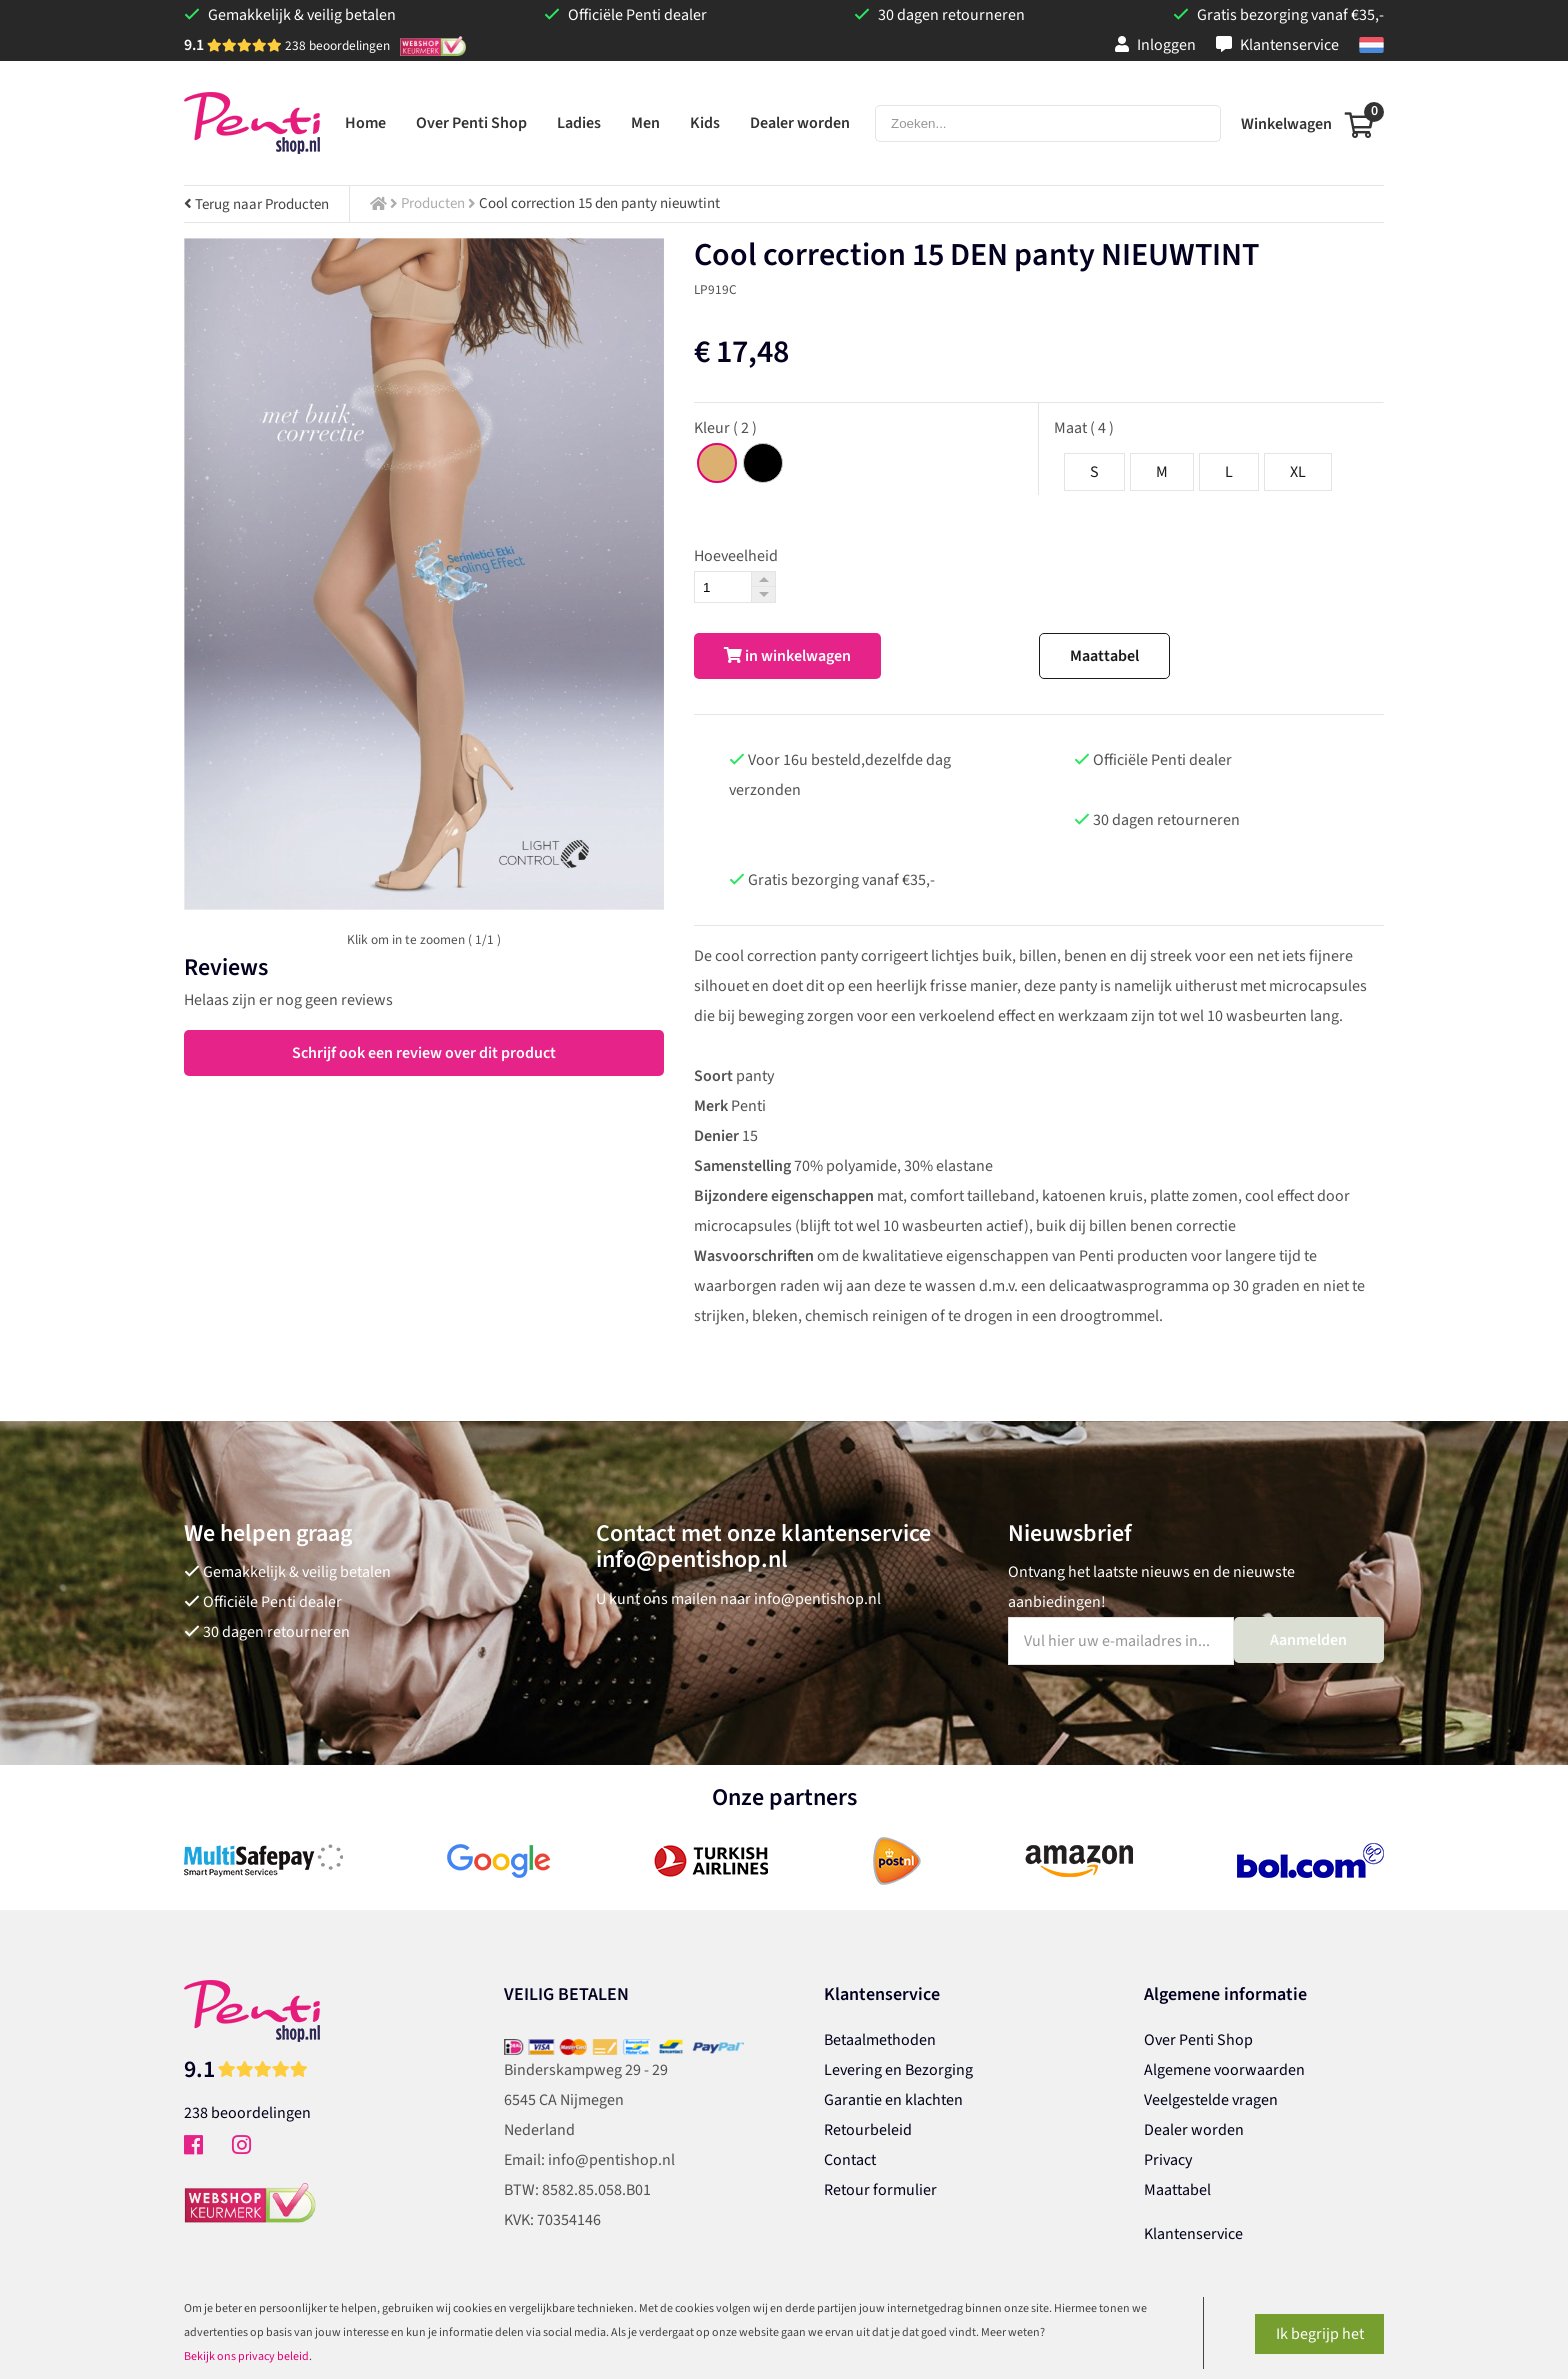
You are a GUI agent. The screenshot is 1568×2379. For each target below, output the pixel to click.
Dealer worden (1194, 2130)
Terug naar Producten (256, 204)
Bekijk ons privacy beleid (246, 2356)
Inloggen (1155, 45)
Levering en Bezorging (898, 2070)
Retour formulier (880, 2190)
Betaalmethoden (880, 2040)
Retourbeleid (868, 2130)
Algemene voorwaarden (1224, 2070)
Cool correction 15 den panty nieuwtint (599, 203)
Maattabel (1104, 656)
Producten (433, 203)
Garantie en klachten (893, 2100)
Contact (850, 2160)
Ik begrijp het (1320, 2334)
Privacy (1168, 2160)
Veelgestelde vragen (1211, 2100)
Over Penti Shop (1198, 2040)
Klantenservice (1277, 45)
